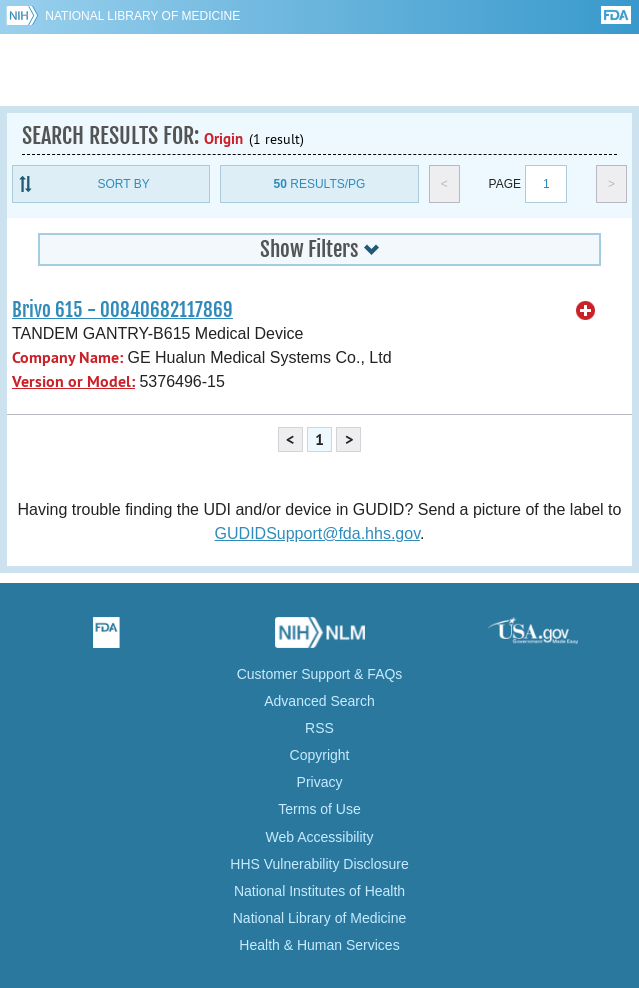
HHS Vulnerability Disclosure (319, 864)
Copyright (320, 755)
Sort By (124, 184)
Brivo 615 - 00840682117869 (122, 310)
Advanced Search (319, 701)
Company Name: (67, 357)
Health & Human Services (319, 945)
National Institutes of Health (319, 891)
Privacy (320, 782)
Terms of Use (319, 809)
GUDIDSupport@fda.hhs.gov (317, 533)
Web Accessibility (320, 837)
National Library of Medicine (142, 16)
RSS (319, 728)
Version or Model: (73, 381)
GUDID (319, 70)
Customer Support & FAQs (320, 674)
